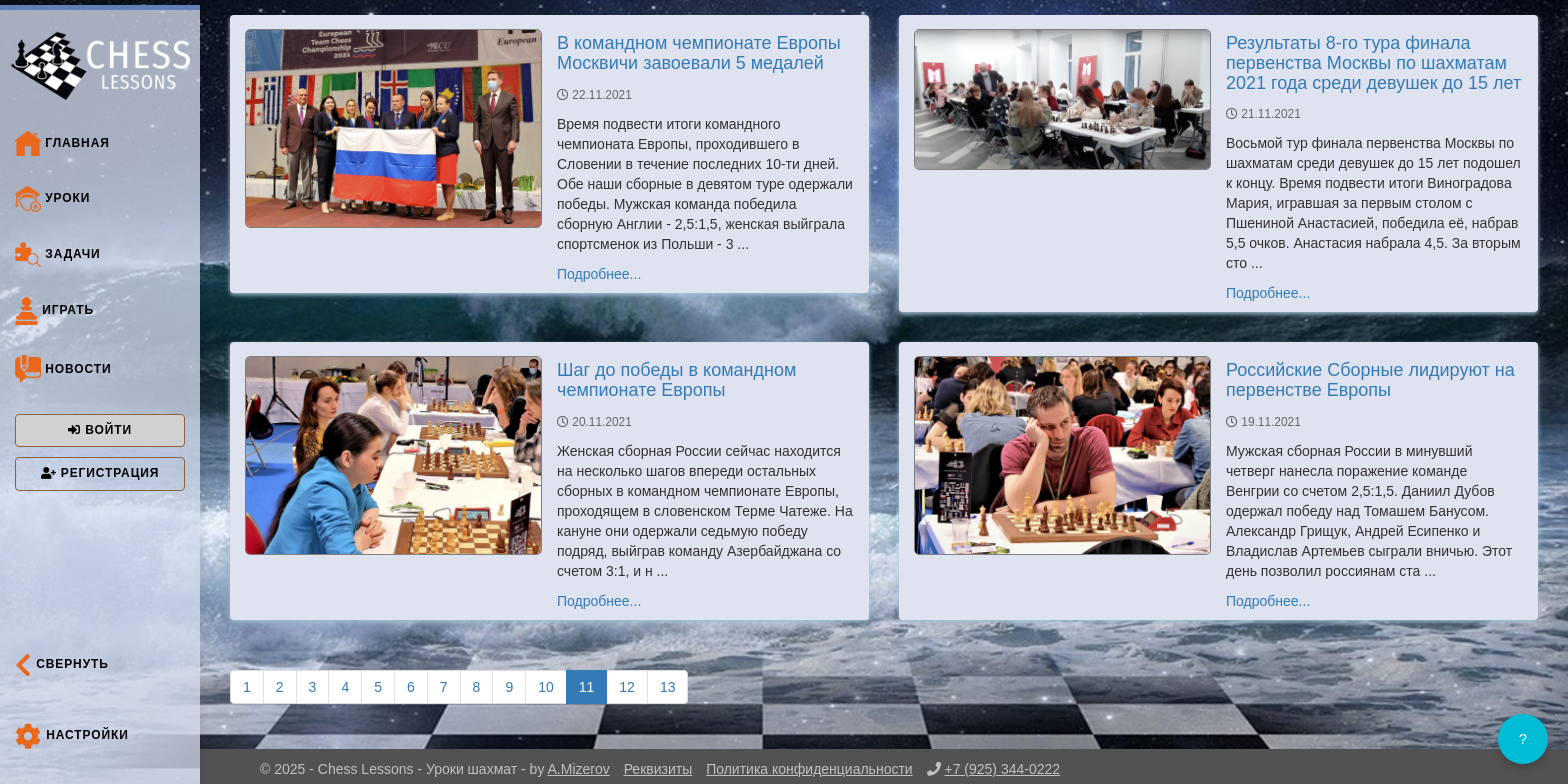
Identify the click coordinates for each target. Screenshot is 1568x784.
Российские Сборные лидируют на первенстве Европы (1370, 380)
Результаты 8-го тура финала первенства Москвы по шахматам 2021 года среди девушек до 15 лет (1373, 63)
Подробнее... (599, 274)
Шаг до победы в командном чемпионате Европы (676, 380)
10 (546, 687)
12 (627, 687)
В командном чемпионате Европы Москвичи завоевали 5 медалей (699, 53)
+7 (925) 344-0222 (1002, 769)
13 (668, 687)
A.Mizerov (579, 769)
